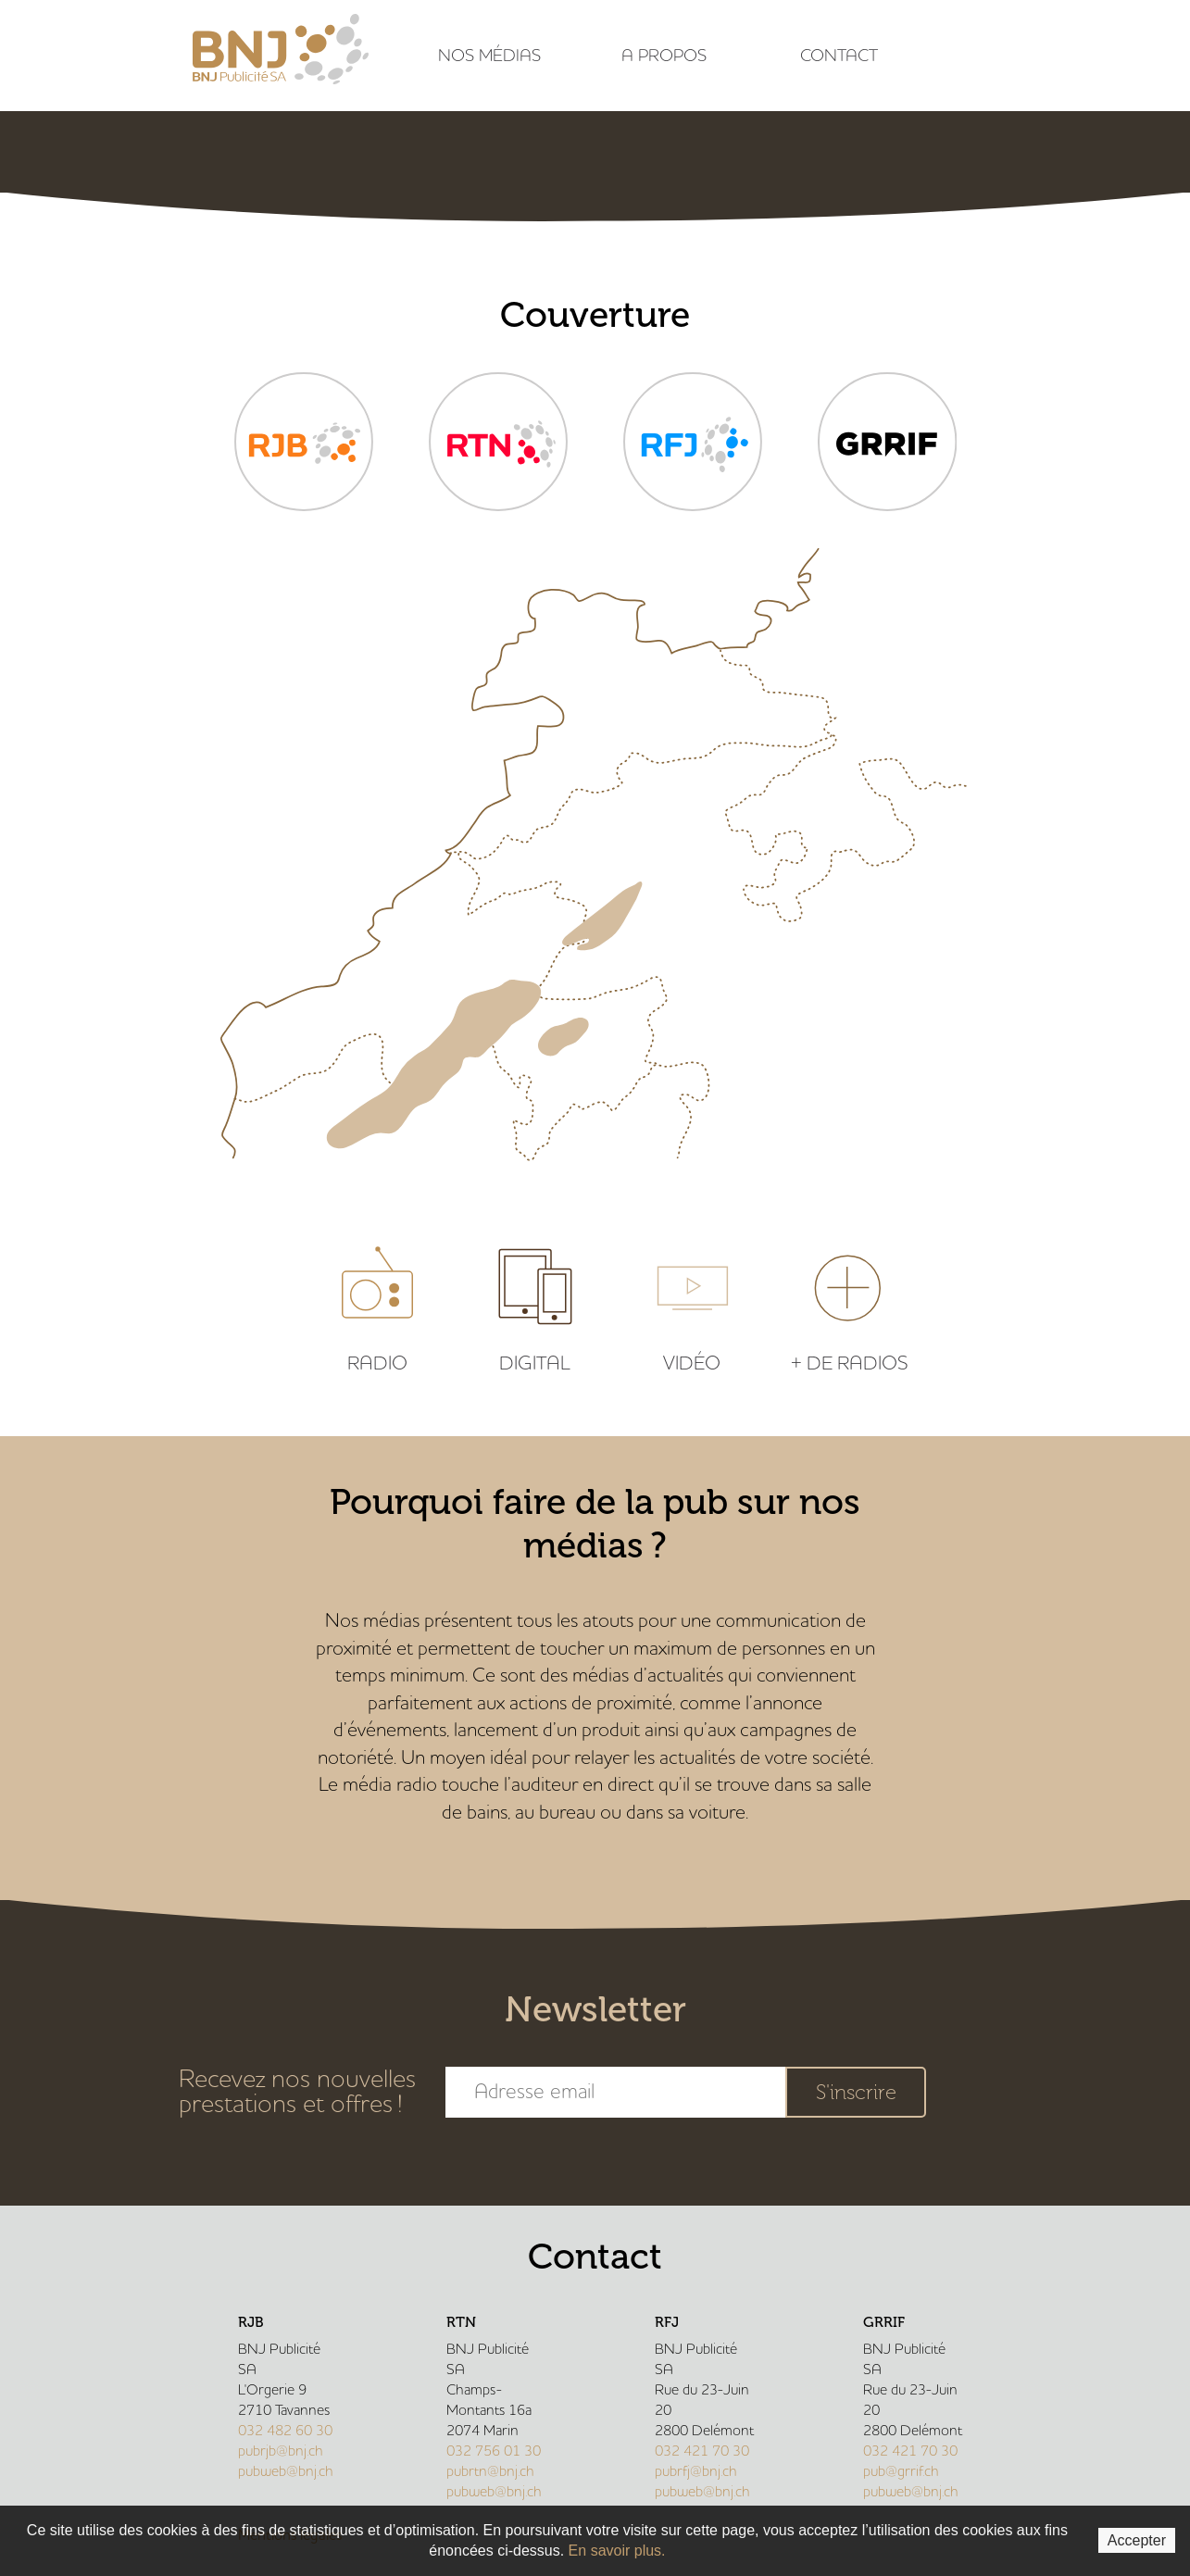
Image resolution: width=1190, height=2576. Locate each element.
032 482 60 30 (285, 2430)
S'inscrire (856, 2092)
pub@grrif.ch (901, 2471)
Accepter (1137, 2540)
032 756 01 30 (493, 2451)
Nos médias (489, 56)
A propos (664, 56)
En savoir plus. (617, 2550)
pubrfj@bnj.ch (696, 2471)
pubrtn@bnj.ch (490, 2471)
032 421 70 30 (702, 2451)
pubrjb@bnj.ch (280, 2451)
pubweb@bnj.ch (285, 2471)
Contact (839, 56)
